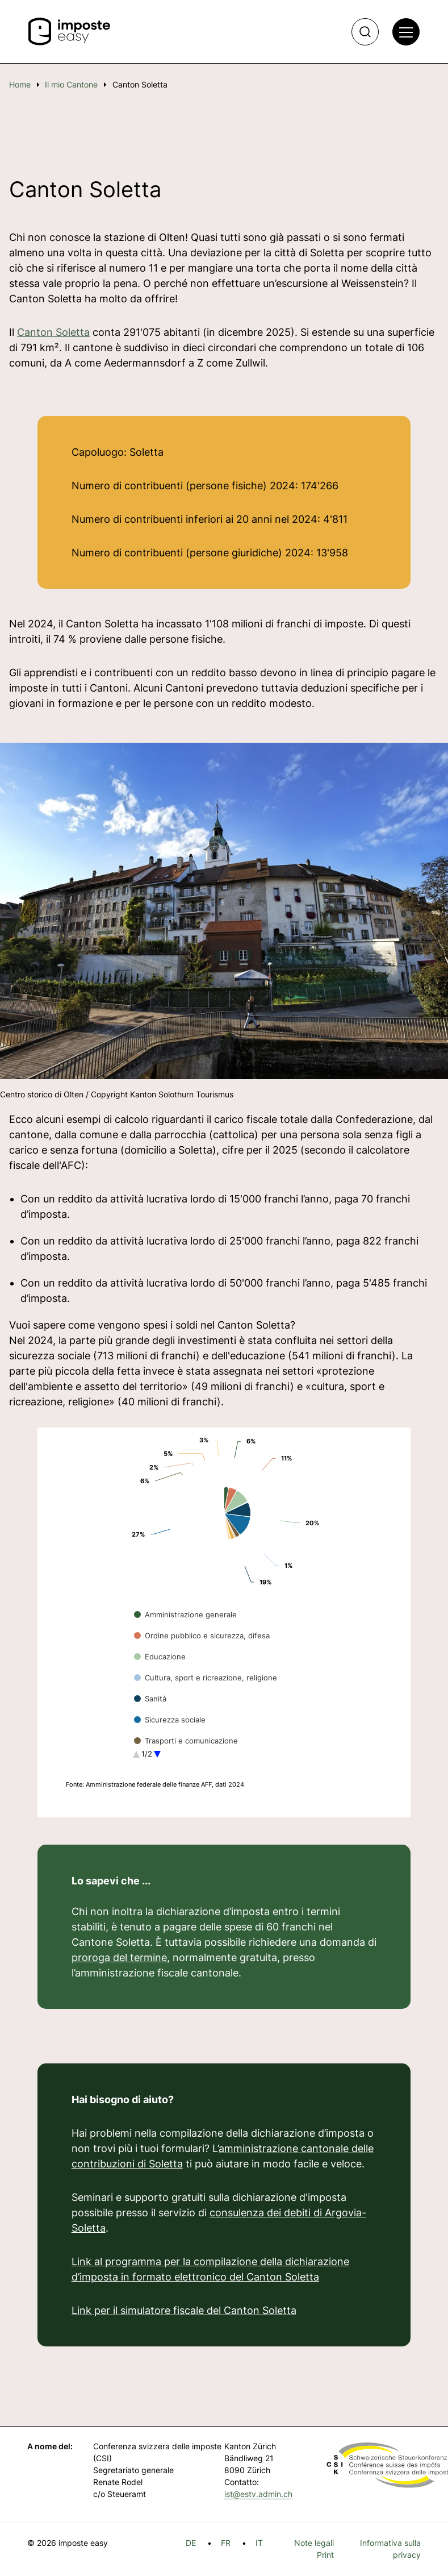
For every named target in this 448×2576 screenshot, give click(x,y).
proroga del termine (119, 1957)
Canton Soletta (53, 332)
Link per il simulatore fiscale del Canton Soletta (184, 2310)
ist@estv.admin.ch (258, 2494)
